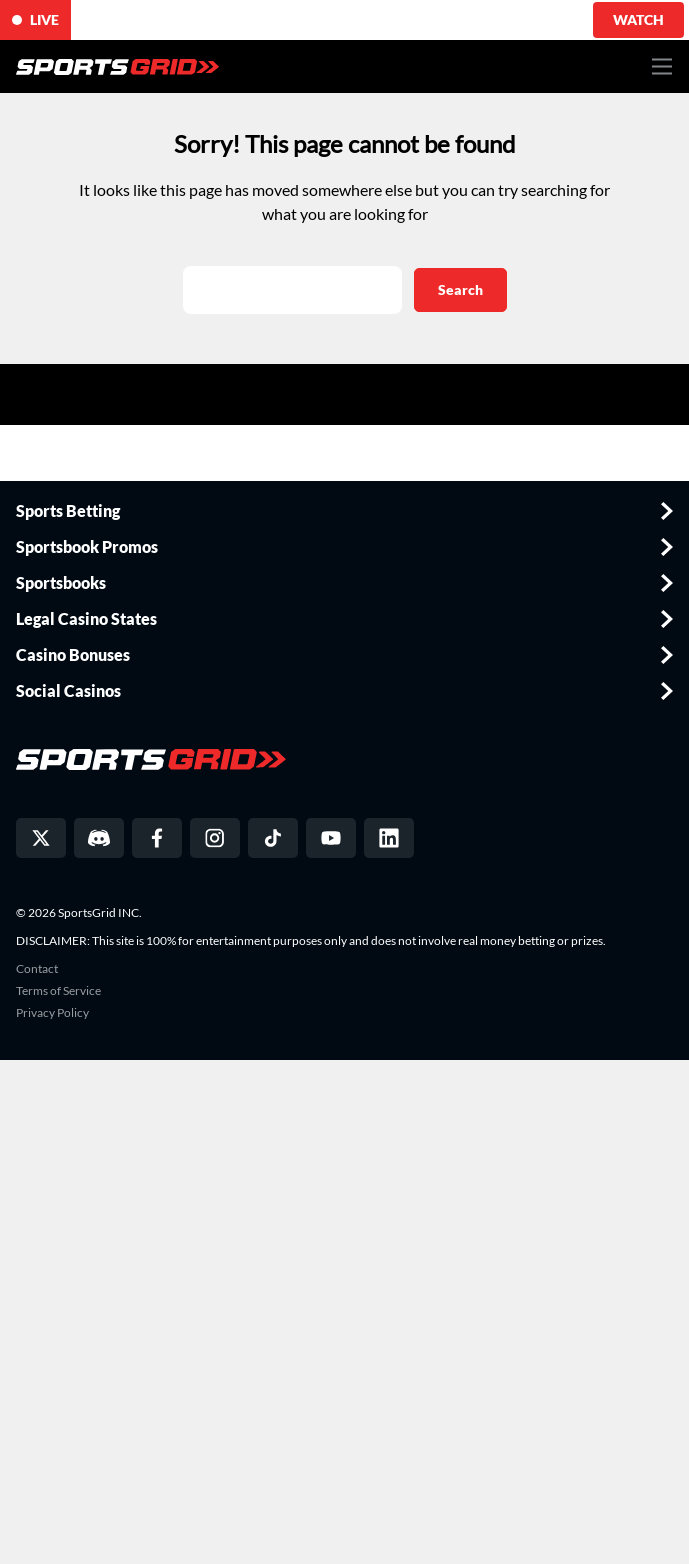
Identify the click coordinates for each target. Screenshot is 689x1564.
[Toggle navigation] (662, 66)
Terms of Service (58, 991)
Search (460, 289)
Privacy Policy (52, 1013)
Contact (37, 969)
